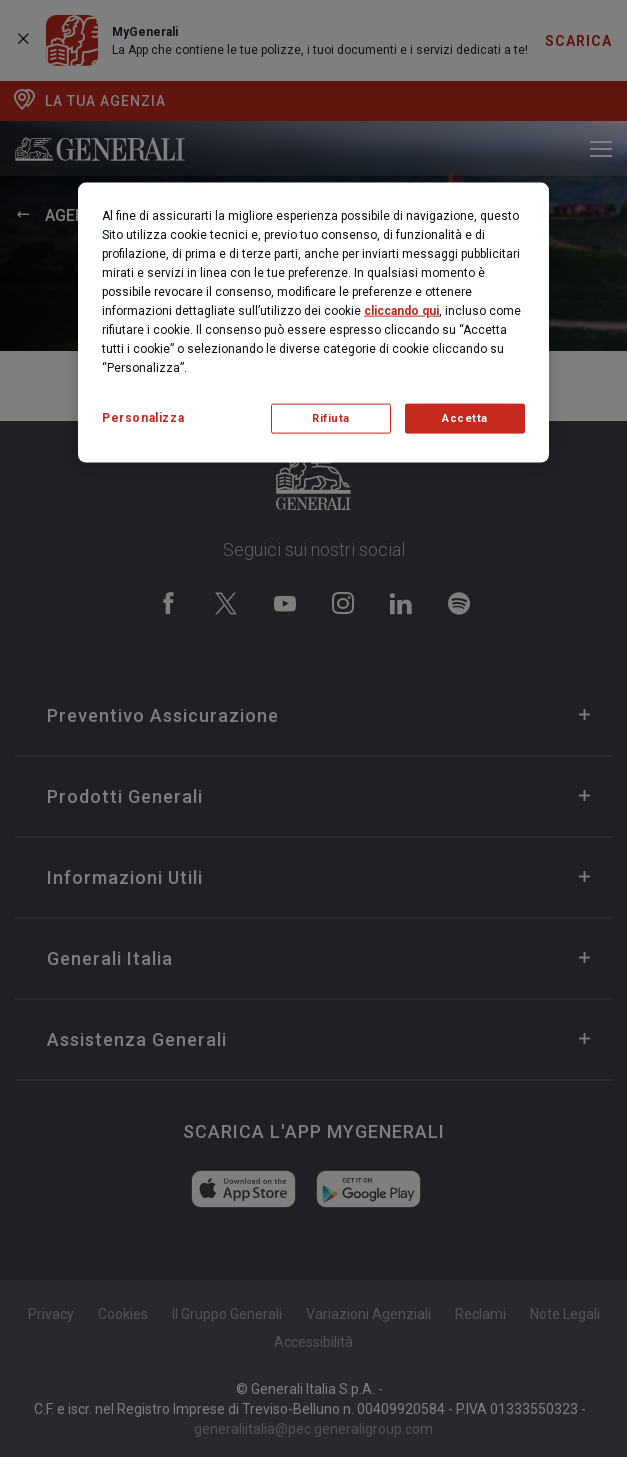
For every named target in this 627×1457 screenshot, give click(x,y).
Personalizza (143, 417)
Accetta (465, 417)
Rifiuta (331, 417)
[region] (313, 322)
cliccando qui (401, 310)
